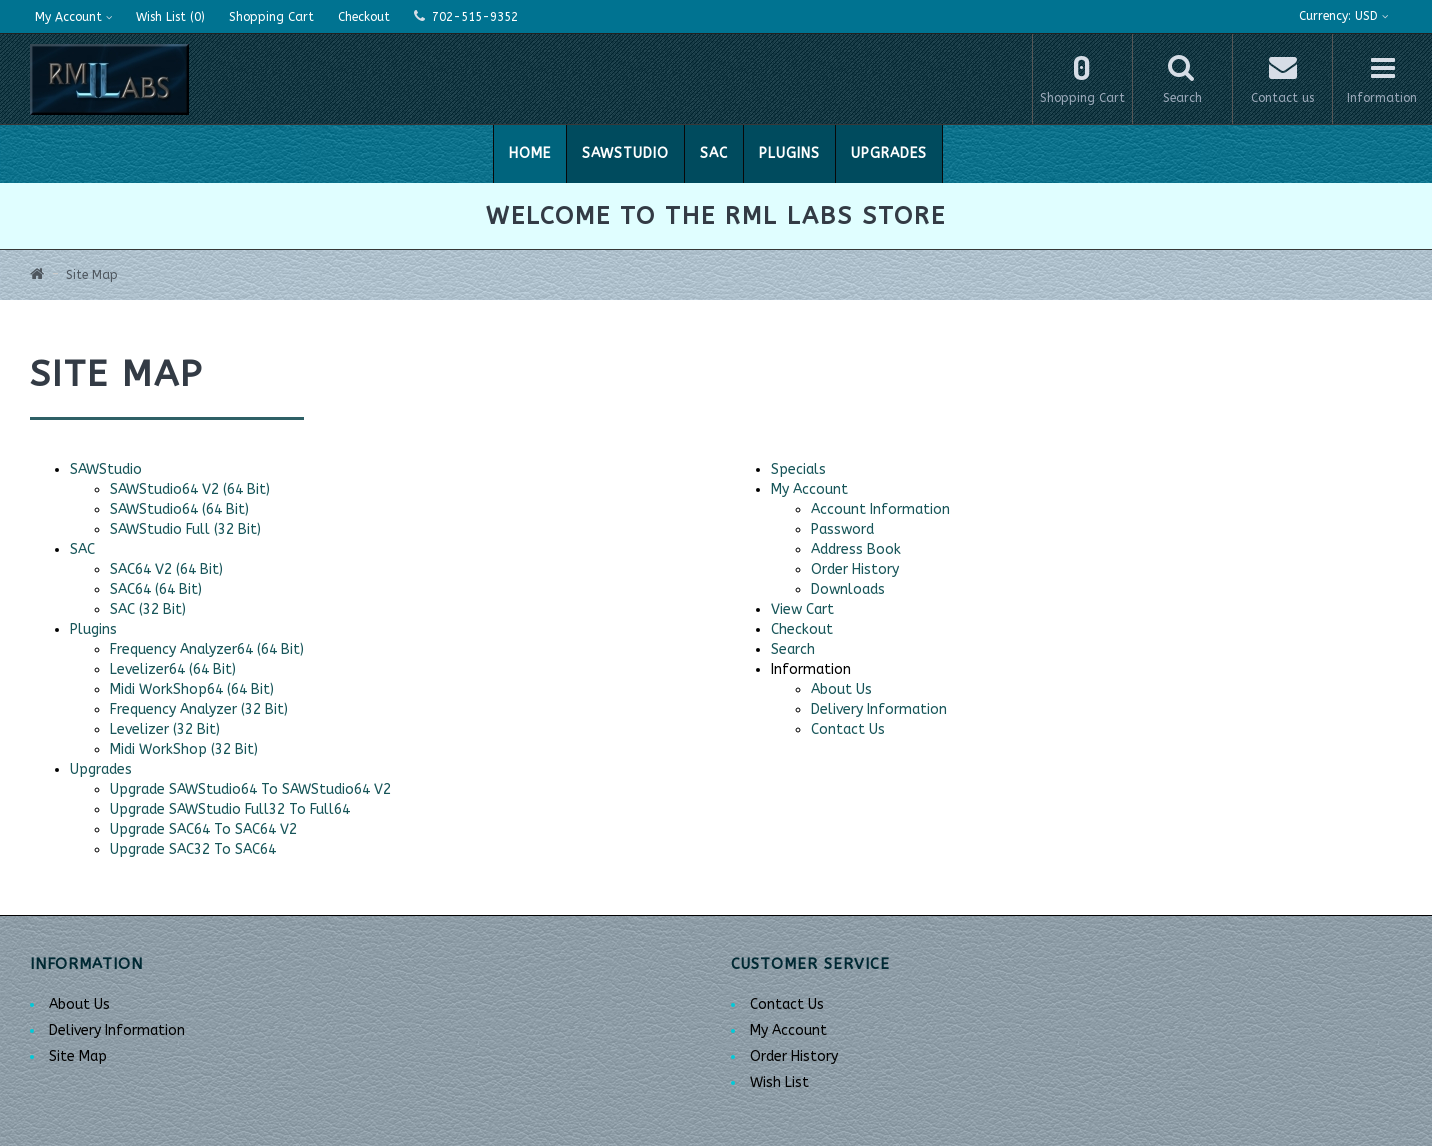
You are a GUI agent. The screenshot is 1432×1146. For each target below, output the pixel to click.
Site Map (92, 275)
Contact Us (848, 729)
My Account (809, 489)
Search (793, 649)
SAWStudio (625, 153)
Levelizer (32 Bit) (165, 729)
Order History (855, 569)
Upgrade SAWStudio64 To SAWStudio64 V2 (250, 789)
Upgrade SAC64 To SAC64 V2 (203, 829)
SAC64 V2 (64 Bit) (166, 569)
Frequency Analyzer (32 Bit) (199, 709)
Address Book (856, 549)
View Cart (802, 609)
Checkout (802, 629)
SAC (714, 153)
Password (842, 529)
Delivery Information (879, 709)
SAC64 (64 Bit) (156, 589)
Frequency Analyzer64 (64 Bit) (207, 649)
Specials (798, 469)
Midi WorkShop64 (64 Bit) (192, 689)
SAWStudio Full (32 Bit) (185, 529)
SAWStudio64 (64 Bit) (179, 509)
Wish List (779, 1082)
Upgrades (889, 153)
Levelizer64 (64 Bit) (173, 669)
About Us (841, 689)
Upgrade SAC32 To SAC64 (193, 849)
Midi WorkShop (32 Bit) (184, 749)
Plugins (789, 153)
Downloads (848, 589)
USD (1343, 16)
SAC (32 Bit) (148, 609)
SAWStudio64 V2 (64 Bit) (190, 489)
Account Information (880, 509)
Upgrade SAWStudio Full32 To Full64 (230, 809)
